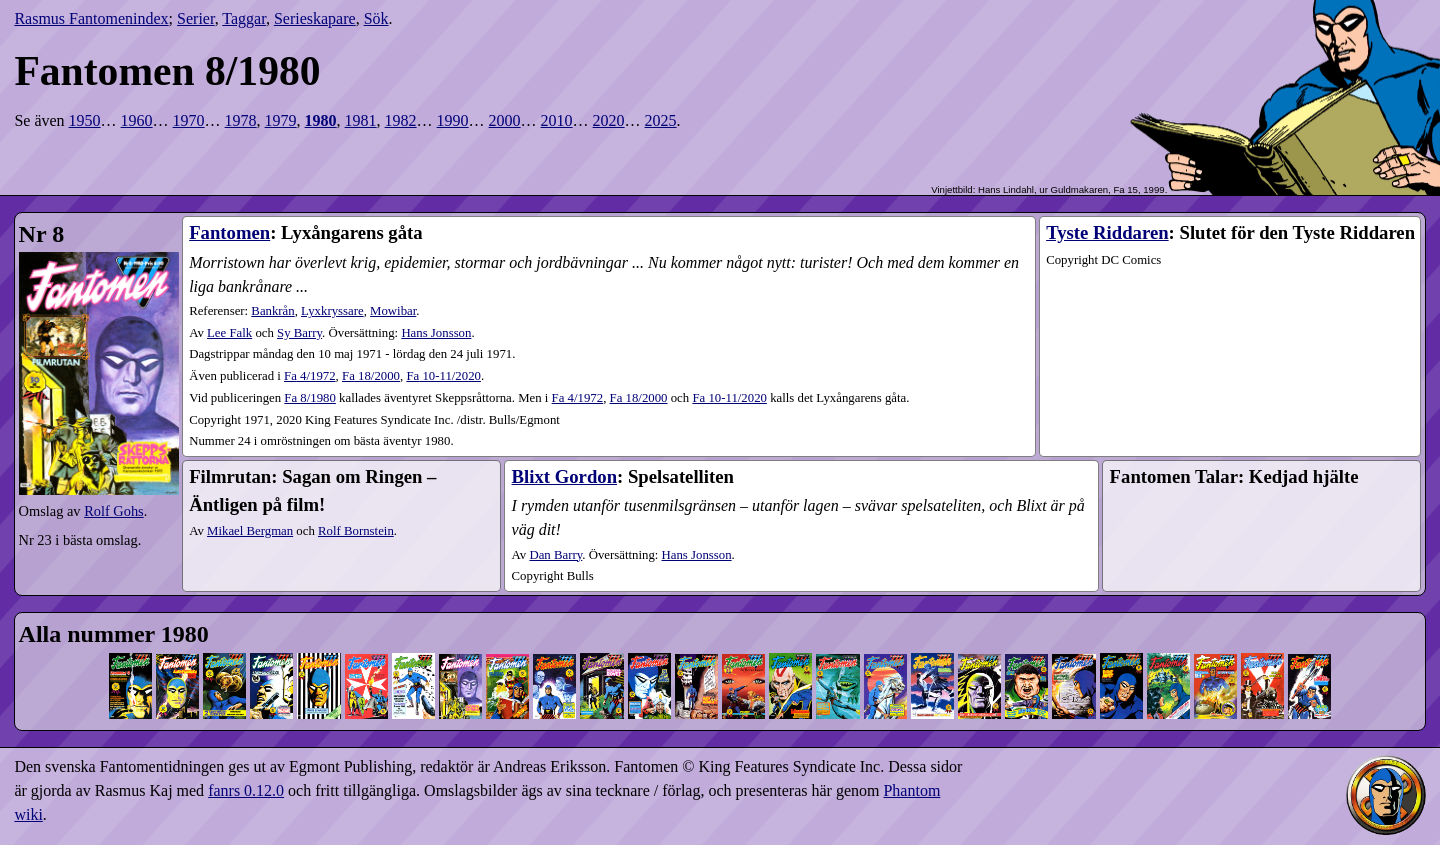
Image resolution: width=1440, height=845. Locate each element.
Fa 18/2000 (639, 398)
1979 (281, 120)
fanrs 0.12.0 (246, 790)
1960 (137, 120)
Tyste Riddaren (1107, 232)
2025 (661, 120)
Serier (196, 18)
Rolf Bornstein (356, 531)
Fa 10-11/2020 (729, 398)
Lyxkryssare (332, 311)
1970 (189, 120)
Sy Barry (299, 333)
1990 (453, 120)
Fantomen (229, 232)
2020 (609, 120)
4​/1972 (310, 376)
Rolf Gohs (114, 511)
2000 (505, 120)
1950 (85, 120)
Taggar (244, 18)
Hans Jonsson (436, 333)
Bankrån (272, 311)
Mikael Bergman (250, 531)
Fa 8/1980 (310, 398)
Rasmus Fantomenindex (91, 18)
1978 (241, 120)
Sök (376, 18)
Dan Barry (555, 555)
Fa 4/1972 (578, 398)
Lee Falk (229, 333)
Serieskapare (315, 18)
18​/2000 (371, 376)
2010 (557, 120)
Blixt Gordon (564, 476)
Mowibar (393, 311)
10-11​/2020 (443, 376)
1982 (401, 120)
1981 (361, 120)
